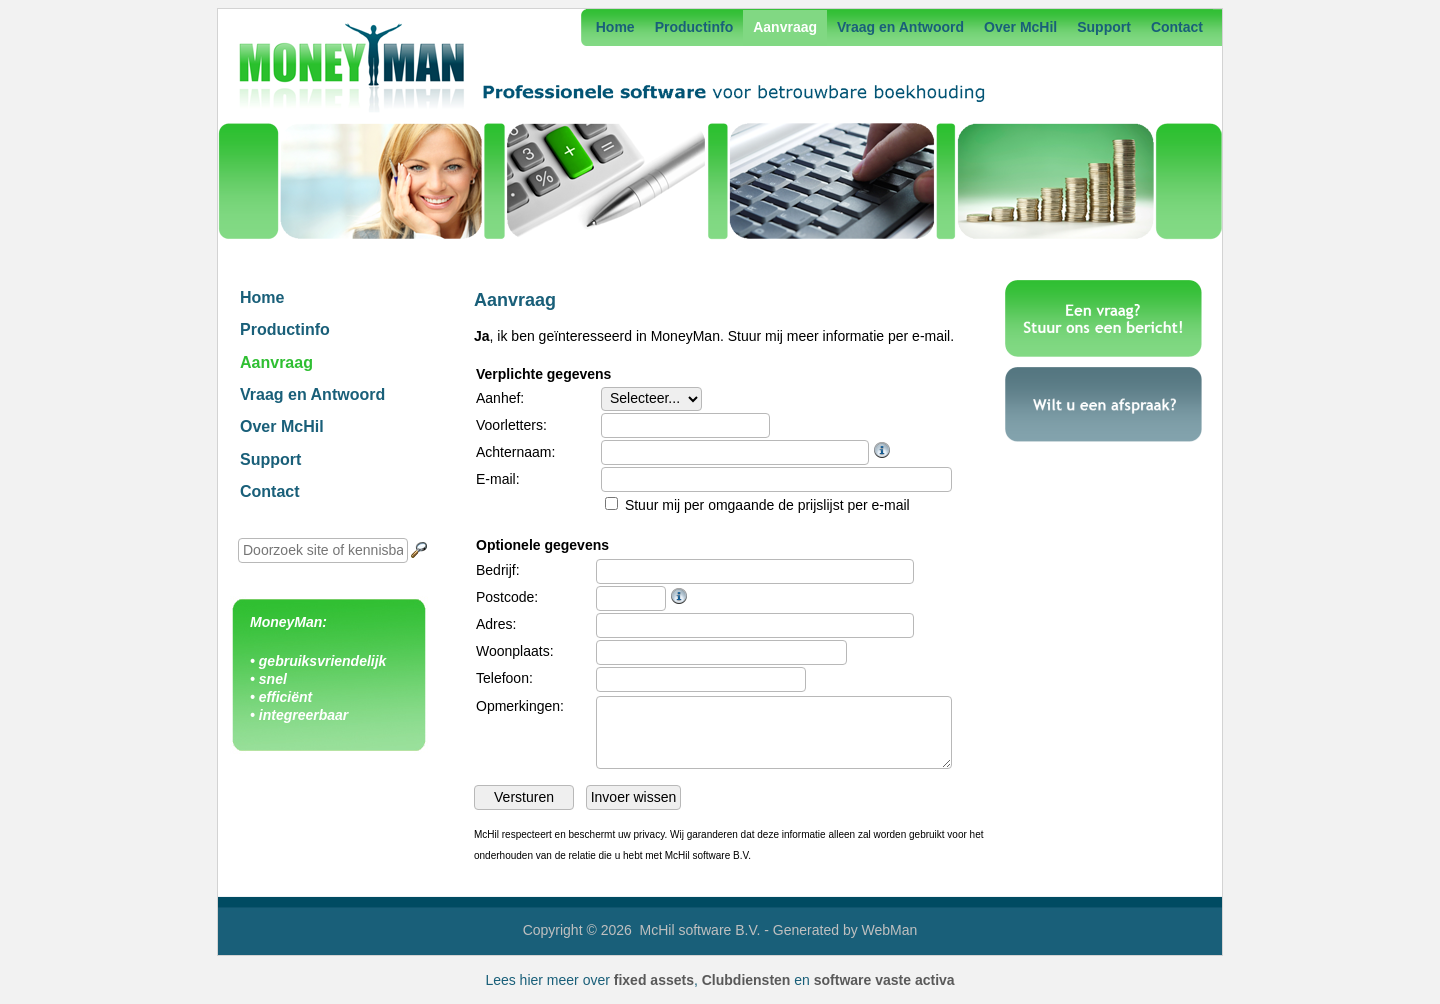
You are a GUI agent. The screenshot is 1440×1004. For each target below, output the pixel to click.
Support (1104, 27)
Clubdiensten (746, 980)
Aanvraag (785, 27)
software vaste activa (884, 980)
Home (615, 27)
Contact (1177, 27)
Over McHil (1020, 27)
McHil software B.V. (700, 930)
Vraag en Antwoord (900, 27)
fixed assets (654, 980)
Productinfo (694, 27)
